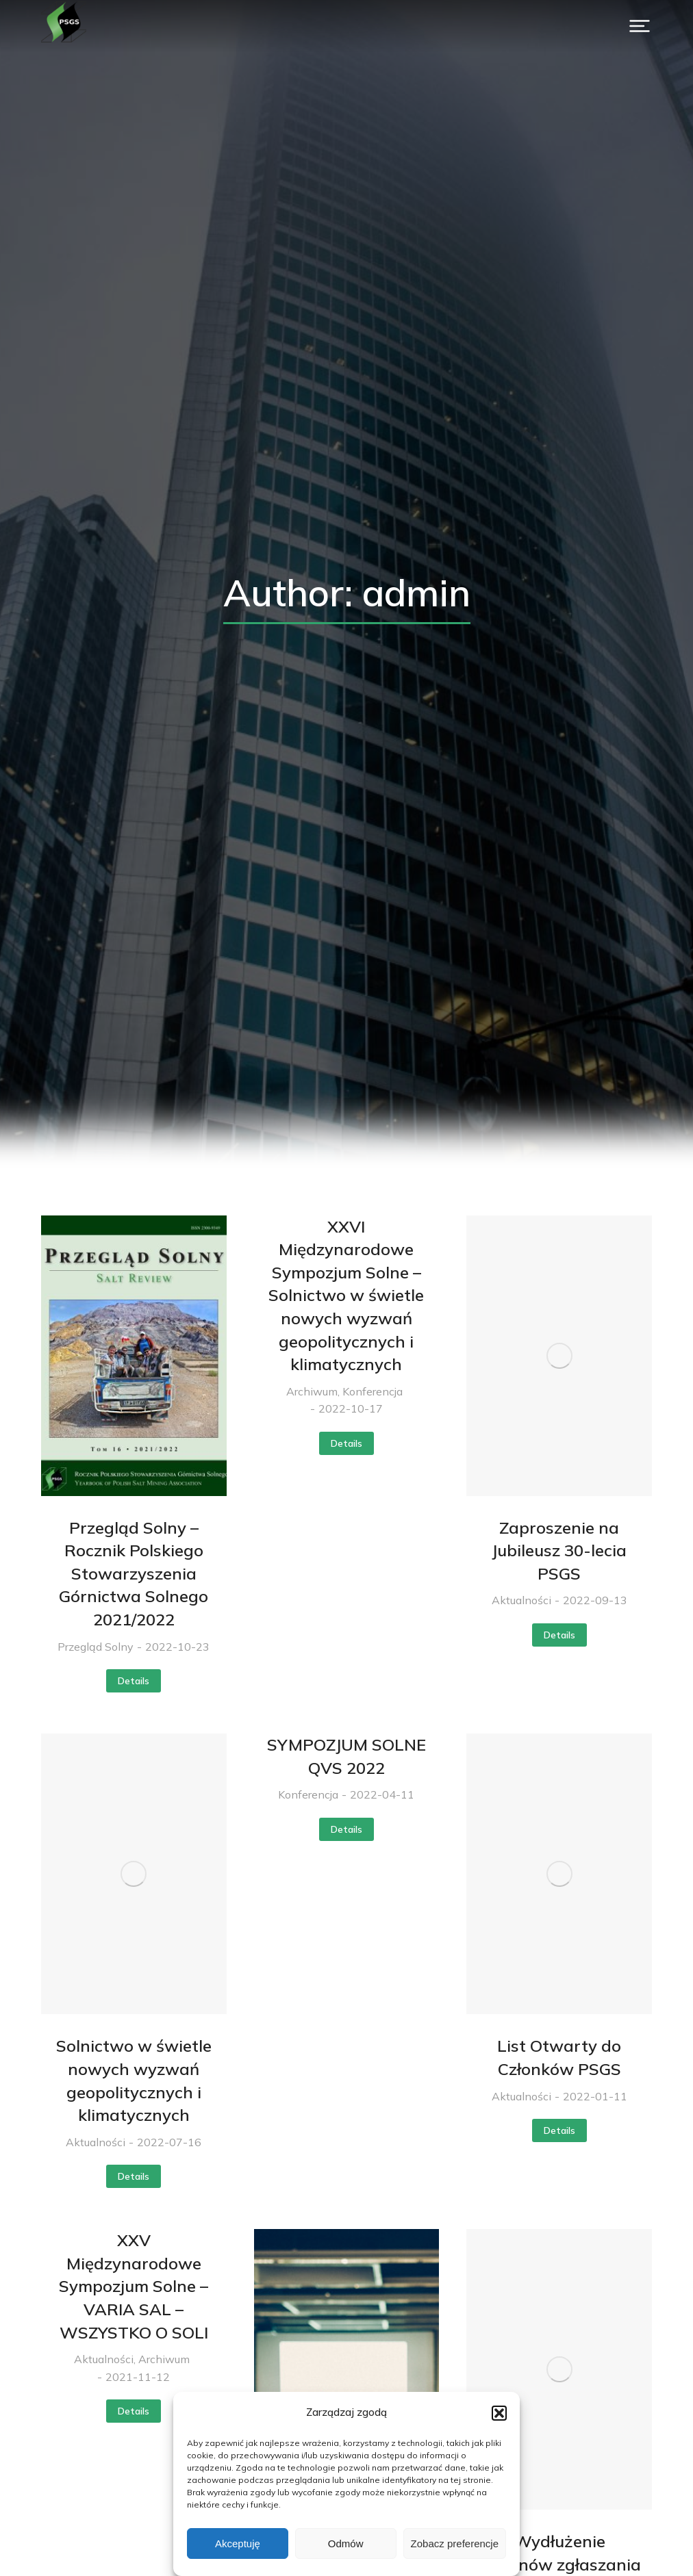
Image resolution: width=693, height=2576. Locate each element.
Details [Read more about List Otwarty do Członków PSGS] (559, 2130)
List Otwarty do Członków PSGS (559, 2057)
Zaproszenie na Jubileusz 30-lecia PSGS (559, 1550)
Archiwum (312, 1391)
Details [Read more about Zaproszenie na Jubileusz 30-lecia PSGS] (559, 1635)
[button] (499, 2413)
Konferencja (372, 1391)
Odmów (346, 2543)
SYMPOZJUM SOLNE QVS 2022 (346, 1756)
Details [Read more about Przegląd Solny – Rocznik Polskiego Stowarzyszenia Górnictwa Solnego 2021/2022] (133, 1681)
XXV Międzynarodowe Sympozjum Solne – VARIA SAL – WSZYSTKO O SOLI (133, 2286)
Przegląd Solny (96, 1646)
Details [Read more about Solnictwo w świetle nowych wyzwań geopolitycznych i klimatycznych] (133, 2176)
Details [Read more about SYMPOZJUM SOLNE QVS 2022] (346, 1829)
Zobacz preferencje (455, 2543)
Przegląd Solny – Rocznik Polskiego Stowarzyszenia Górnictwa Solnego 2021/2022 (133, 1573)
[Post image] (134, 1355)
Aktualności (521, 1600)
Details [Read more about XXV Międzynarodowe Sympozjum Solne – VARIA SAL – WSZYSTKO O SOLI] (133, 2411)
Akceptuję (237, 2543)
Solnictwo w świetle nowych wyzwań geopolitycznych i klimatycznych (134, 2080)
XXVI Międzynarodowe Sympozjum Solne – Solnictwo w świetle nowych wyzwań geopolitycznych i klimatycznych (346, 1295)
